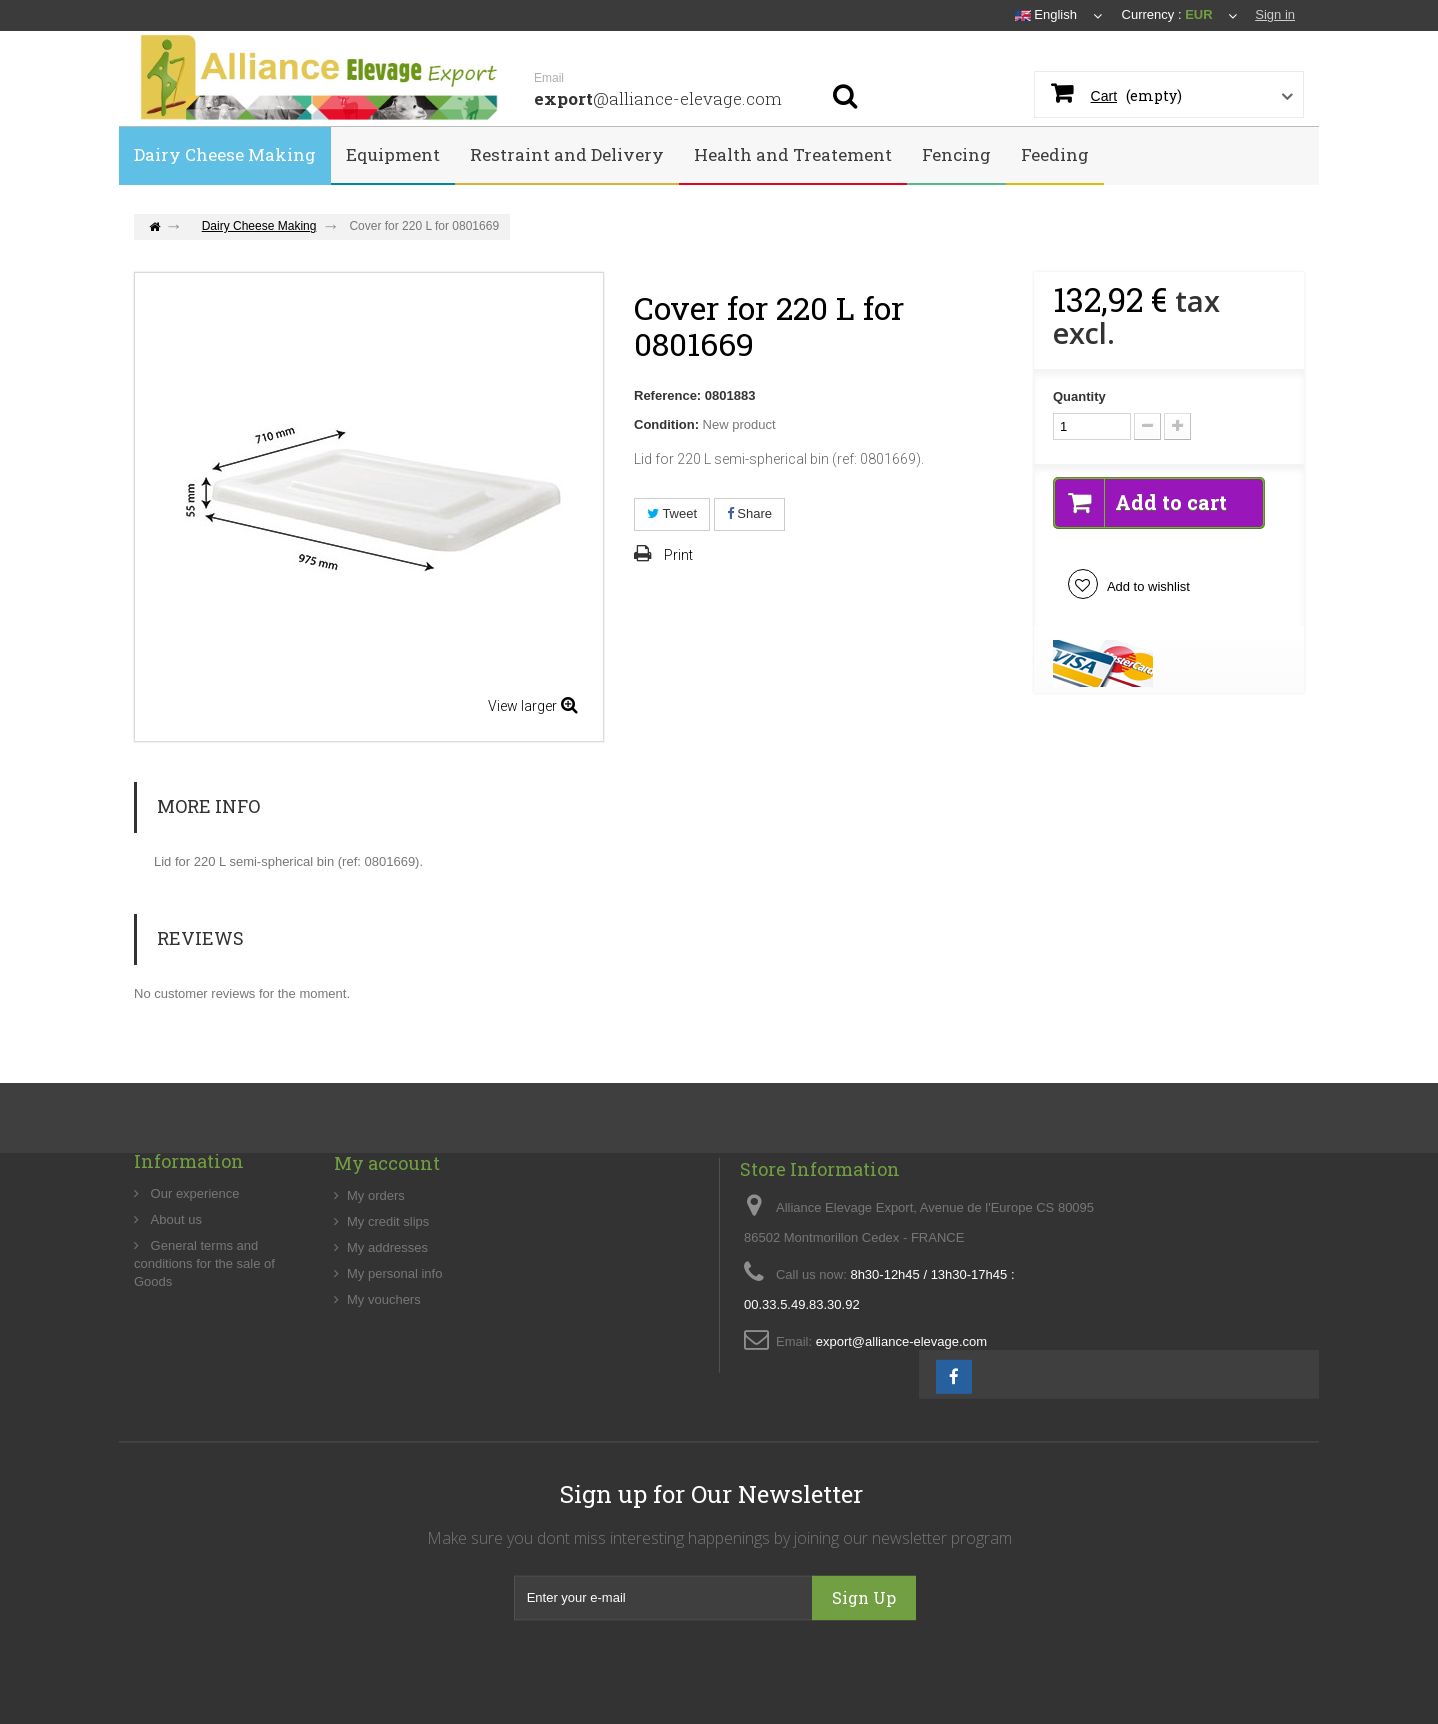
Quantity (1079, 396)
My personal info (394, 1340)
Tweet (672, 513)
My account (387, 1230)
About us (174, 1279)
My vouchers (384, 1366)
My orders (376, 1262)
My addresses (387, 1314)
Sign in (1275, 14)
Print (678, 555)
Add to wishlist (1147, 586)
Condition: (666, 424)
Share (749, 513)
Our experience (193, 1253)
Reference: (667, 395)
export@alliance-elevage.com (901, 1423)
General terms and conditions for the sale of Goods (204, 1323)
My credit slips (388, 1288)
